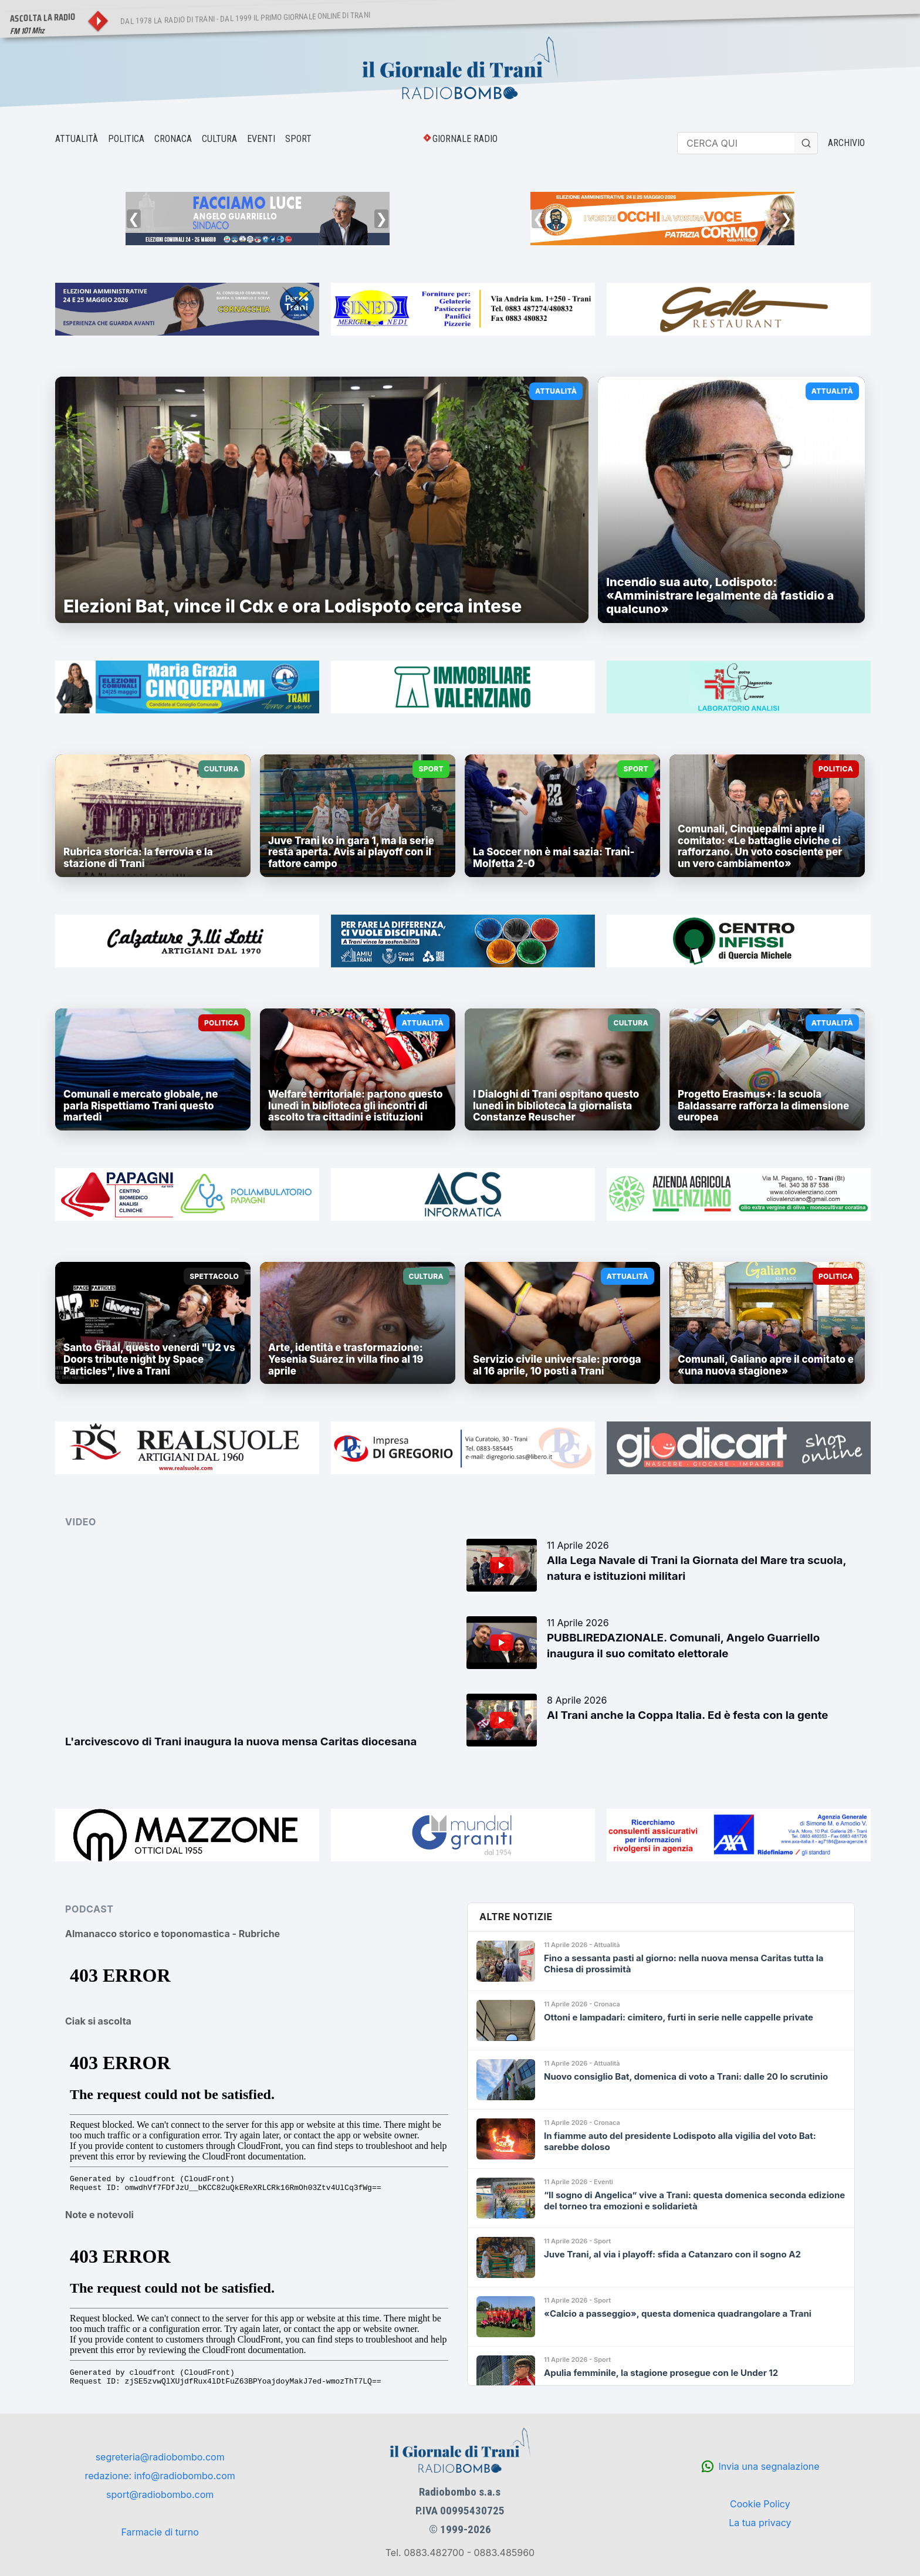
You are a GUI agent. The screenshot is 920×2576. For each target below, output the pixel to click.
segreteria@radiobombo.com (160, 2457)
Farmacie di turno (159, 2532)
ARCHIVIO (846, 142)
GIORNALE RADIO (465, 138)
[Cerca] (806, 143)
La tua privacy (760, 2522)
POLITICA (126, 138)
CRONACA (173, 138)
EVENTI (261, 138)
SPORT (298, 138)
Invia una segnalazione (768, 2466)
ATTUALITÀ (76, 138)
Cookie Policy (760, 2504)
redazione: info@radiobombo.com (160, 2476)
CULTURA (219, 138)
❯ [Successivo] (381, 218)
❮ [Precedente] (134, 218)
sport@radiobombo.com (160, 2494)
